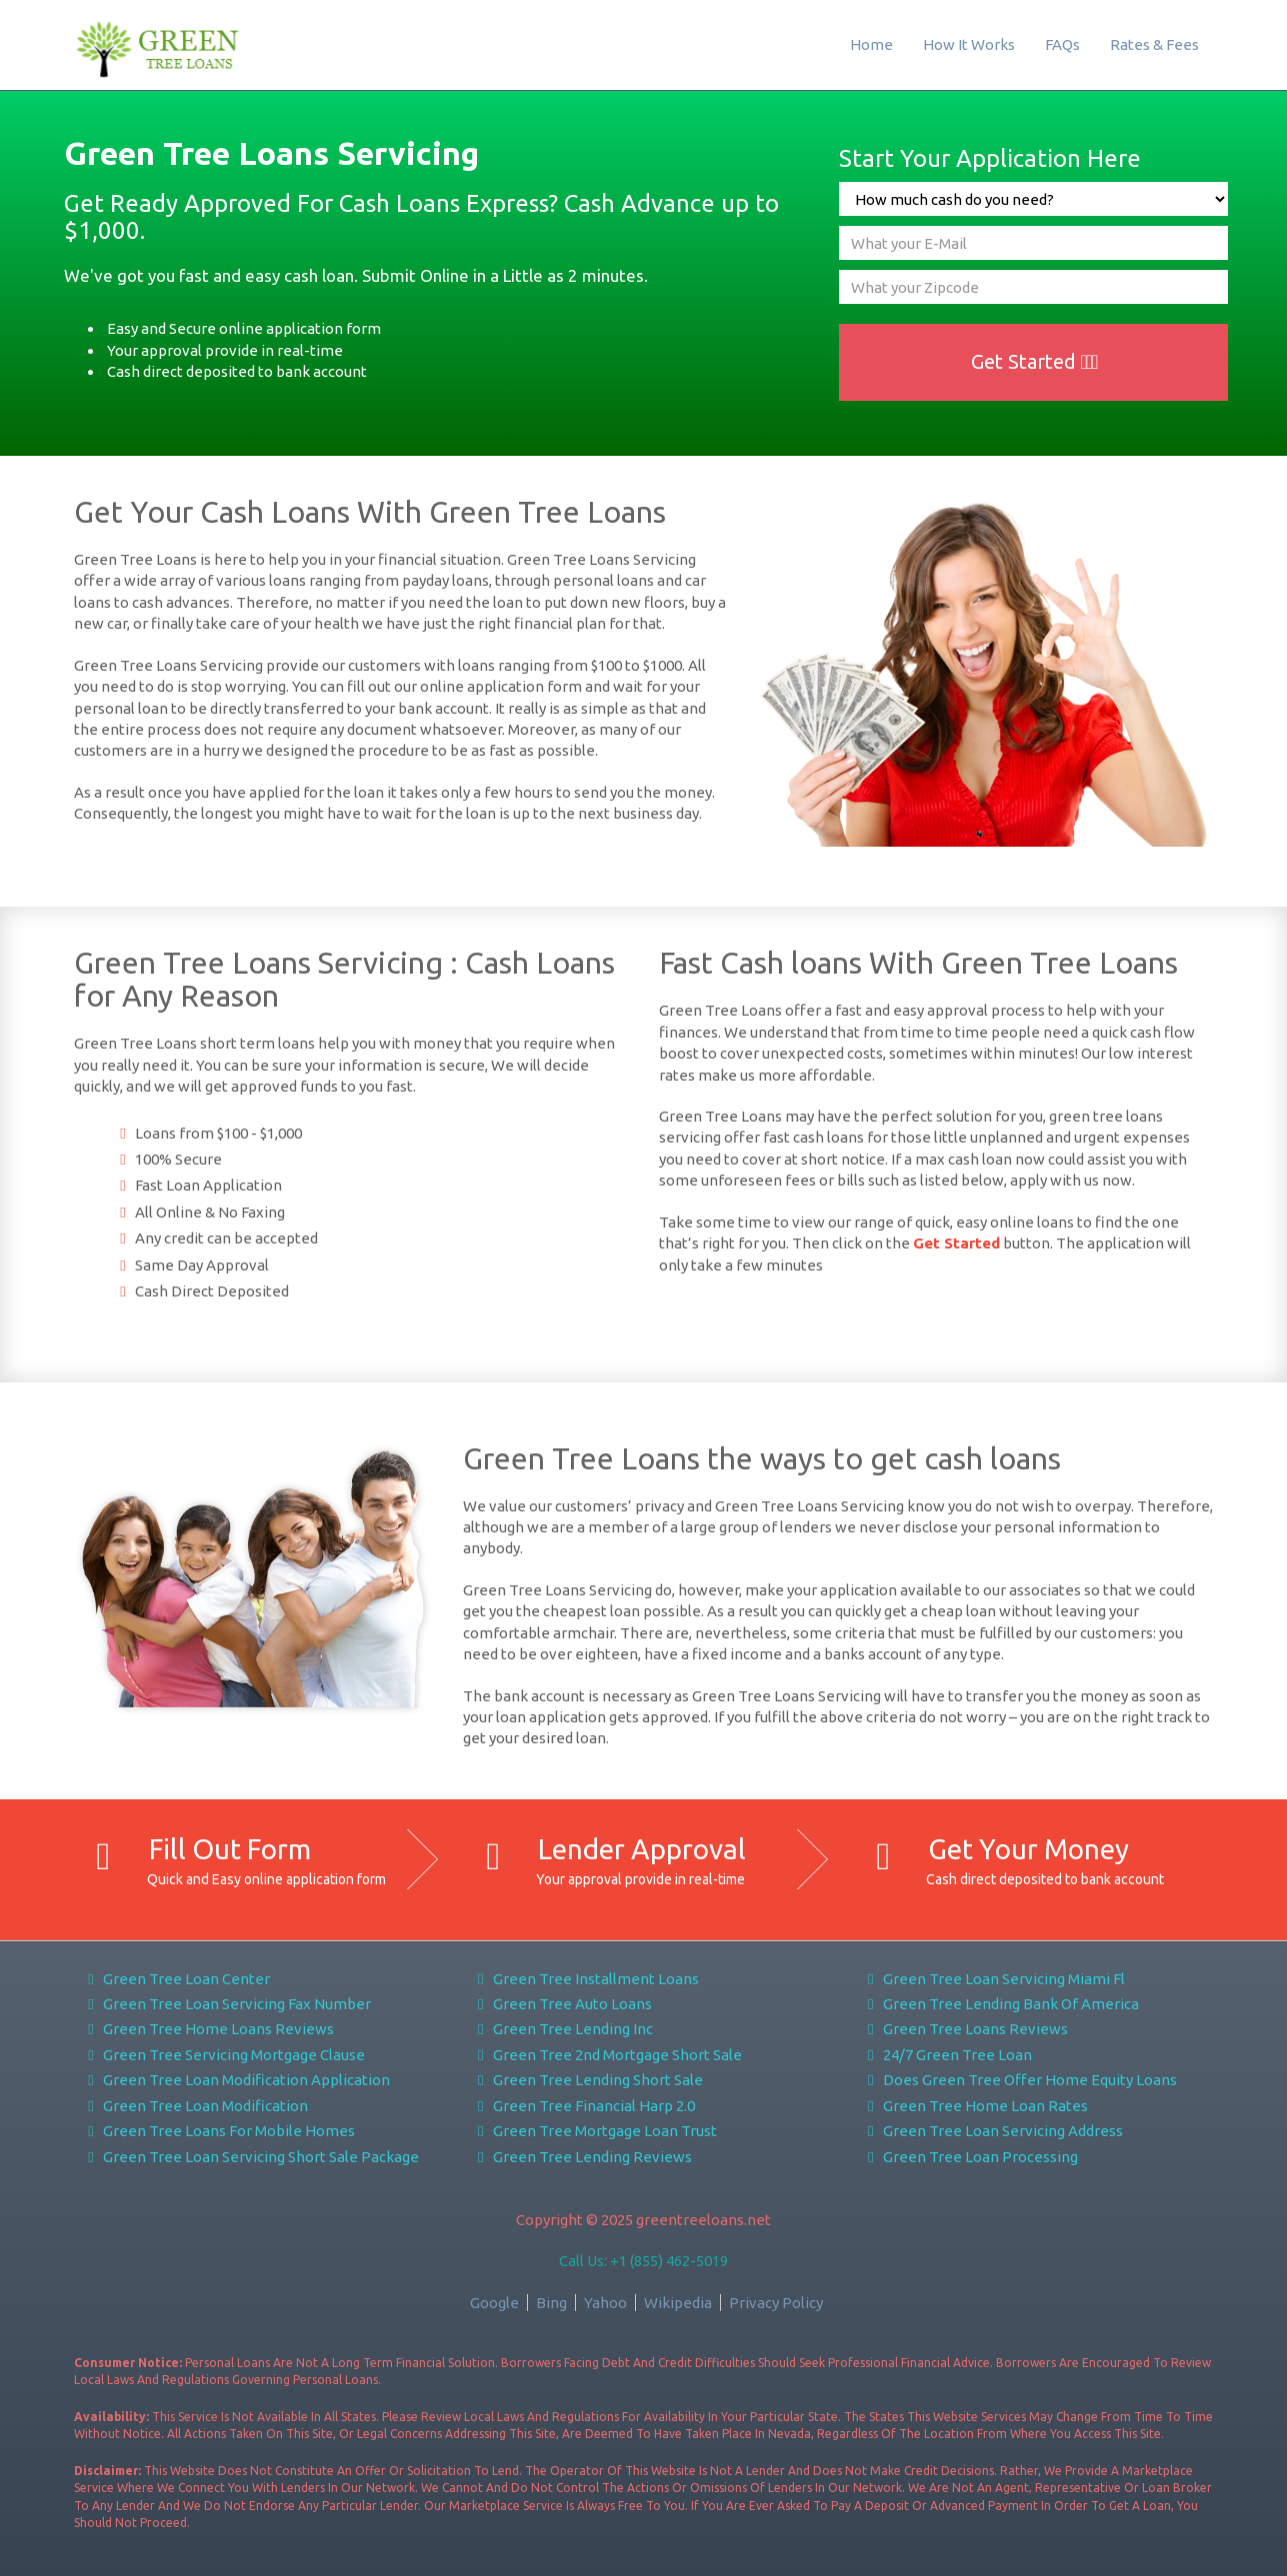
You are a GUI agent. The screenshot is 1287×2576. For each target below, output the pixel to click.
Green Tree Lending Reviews (581, 2156)
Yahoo (605, 2302)
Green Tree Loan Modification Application (236, 2079)
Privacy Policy (776, 2302)
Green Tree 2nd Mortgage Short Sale (606, 2054)
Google (494, 2302)
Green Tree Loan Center (176, 1978)
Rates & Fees (1154, 44)
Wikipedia (678, 2302)
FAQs (1062, 44)
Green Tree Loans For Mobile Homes (219, 2130)
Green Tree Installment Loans (585, 1978)
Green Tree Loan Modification (195, 2105)
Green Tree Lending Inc (562, 2028)
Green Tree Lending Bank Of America (1000, 2003)
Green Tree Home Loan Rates (974, 2105)
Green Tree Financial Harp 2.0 (583, 2105)
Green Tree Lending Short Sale (587, 2079)
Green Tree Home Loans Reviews (208, 2028)
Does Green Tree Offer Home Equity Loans (1019, 2079)
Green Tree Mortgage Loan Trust (594, 2130)
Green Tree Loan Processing (969, 2156)
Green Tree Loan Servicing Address (992, 2130)
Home (871, 44)
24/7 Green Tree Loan (946, 2054)
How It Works (969, 44)
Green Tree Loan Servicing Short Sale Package (251, 2156)
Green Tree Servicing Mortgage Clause (224, 2054)
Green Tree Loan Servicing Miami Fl (993, 1978)
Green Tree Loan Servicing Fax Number (227, 2003)
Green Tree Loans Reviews (964, 2028)
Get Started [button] (1035, 361)
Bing (551, 2302)
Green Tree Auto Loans (561, 2003)
